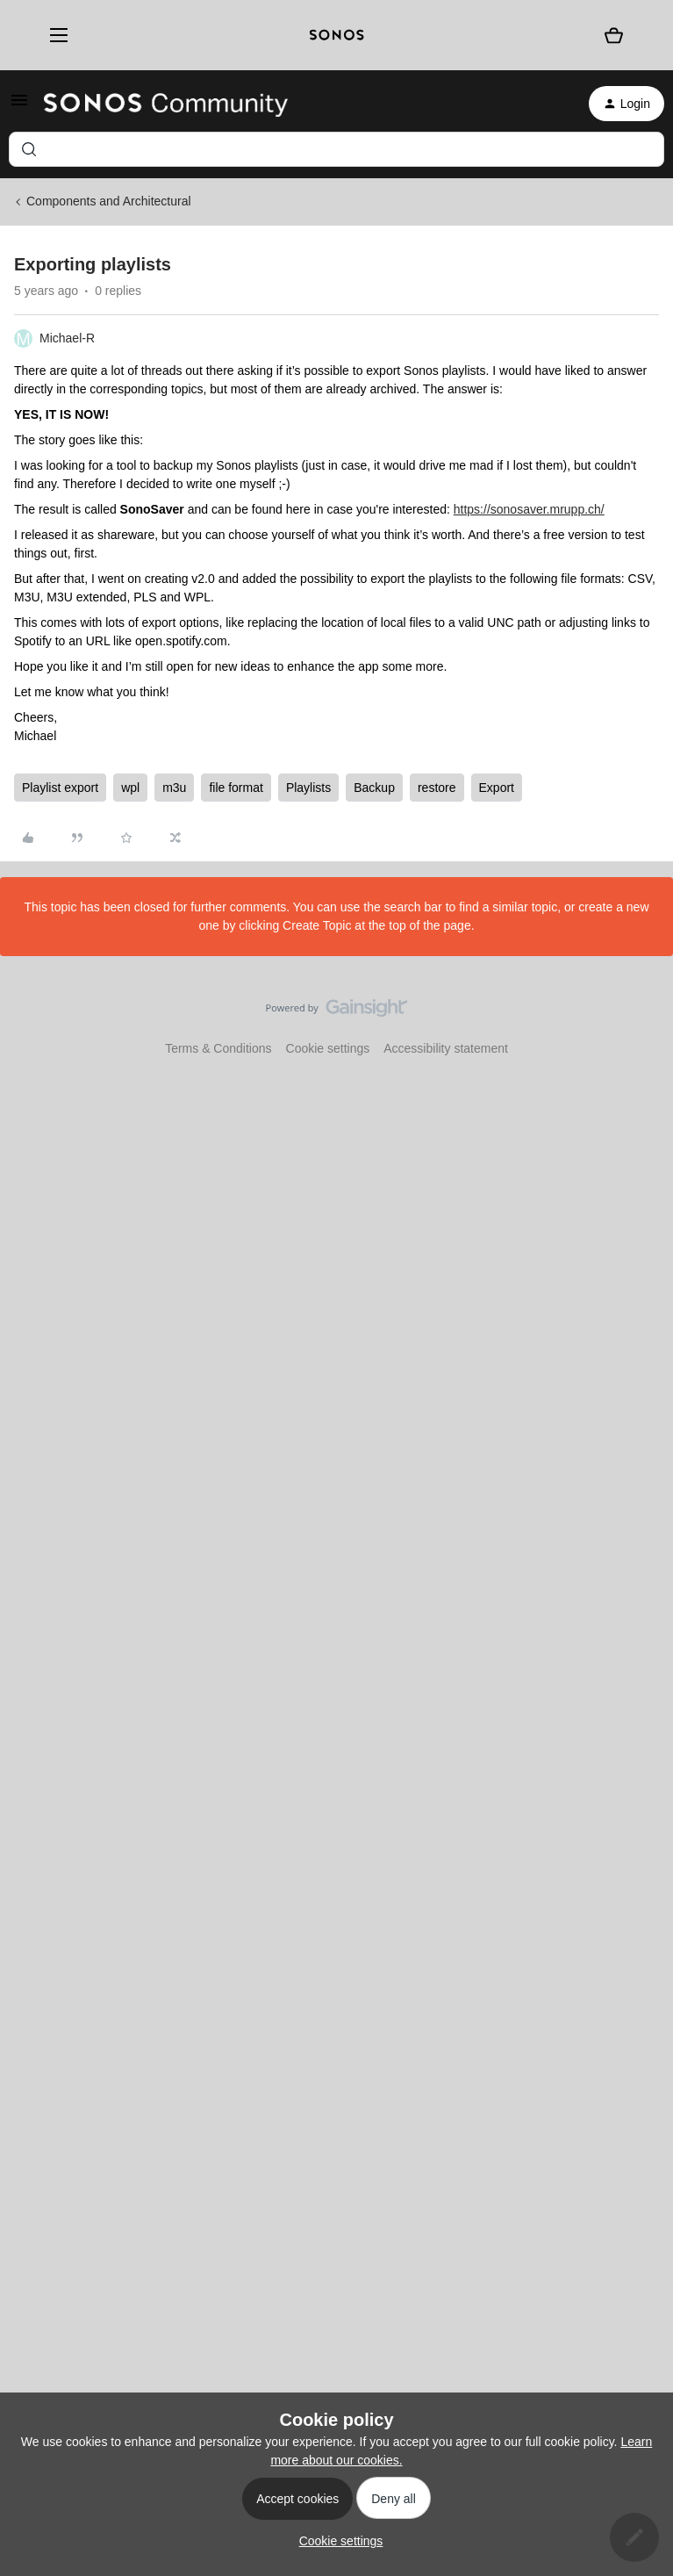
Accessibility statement (445, 1048)
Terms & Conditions (218, 1048)
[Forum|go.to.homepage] (166, 104)
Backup (374, 788)
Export (496, 788)
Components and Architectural (108, 201)
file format (235, 788)
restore (437, 788)
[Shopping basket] (613, 34)
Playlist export (60, 788)
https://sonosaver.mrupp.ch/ (529, 509)
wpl (130, 788)
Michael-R (67, 338)
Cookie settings (328, 1048)
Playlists (308, 788)
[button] (19, 106)
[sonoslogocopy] (336, 35)
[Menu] (52, 35)
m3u (174, 788)
